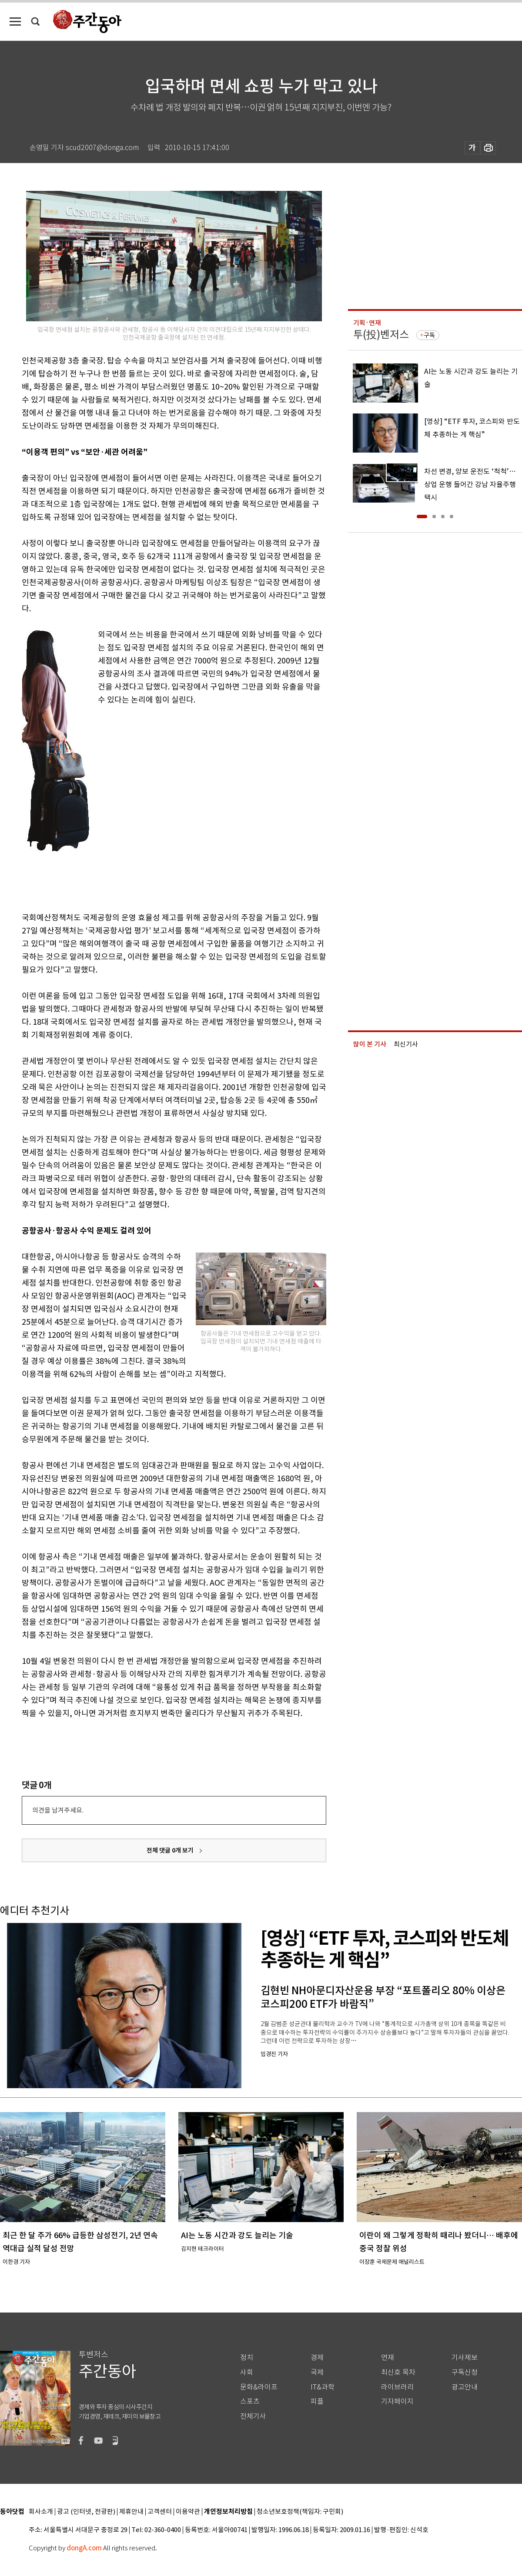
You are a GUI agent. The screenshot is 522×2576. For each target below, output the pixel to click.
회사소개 (41, 2512)
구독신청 (465, 2372)
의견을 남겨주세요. (58, 1810)
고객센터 (159, 2512)
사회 (246, 2372)
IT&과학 (323, 2387)
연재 (387, 2357)
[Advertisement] (87, 807)
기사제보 (465, 2357)
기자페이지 (397, 2401)
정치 (246, 2357)
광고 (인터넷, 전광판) (86, 2512)
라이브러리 (397, 2387)
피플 (317, 2401)
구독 (429, 335)
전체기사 (253, 2416)
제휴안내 (131, 2512)
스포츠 (250, 2401)
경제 (317, 2357)
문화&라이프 (259, 2387)
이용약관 (188, 2512)
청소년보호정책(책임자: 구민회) (300, 2512)
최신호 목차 (398, 2372)
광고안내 (465, 2387)
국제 (317, 2372)
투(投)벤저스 (381, 334)
